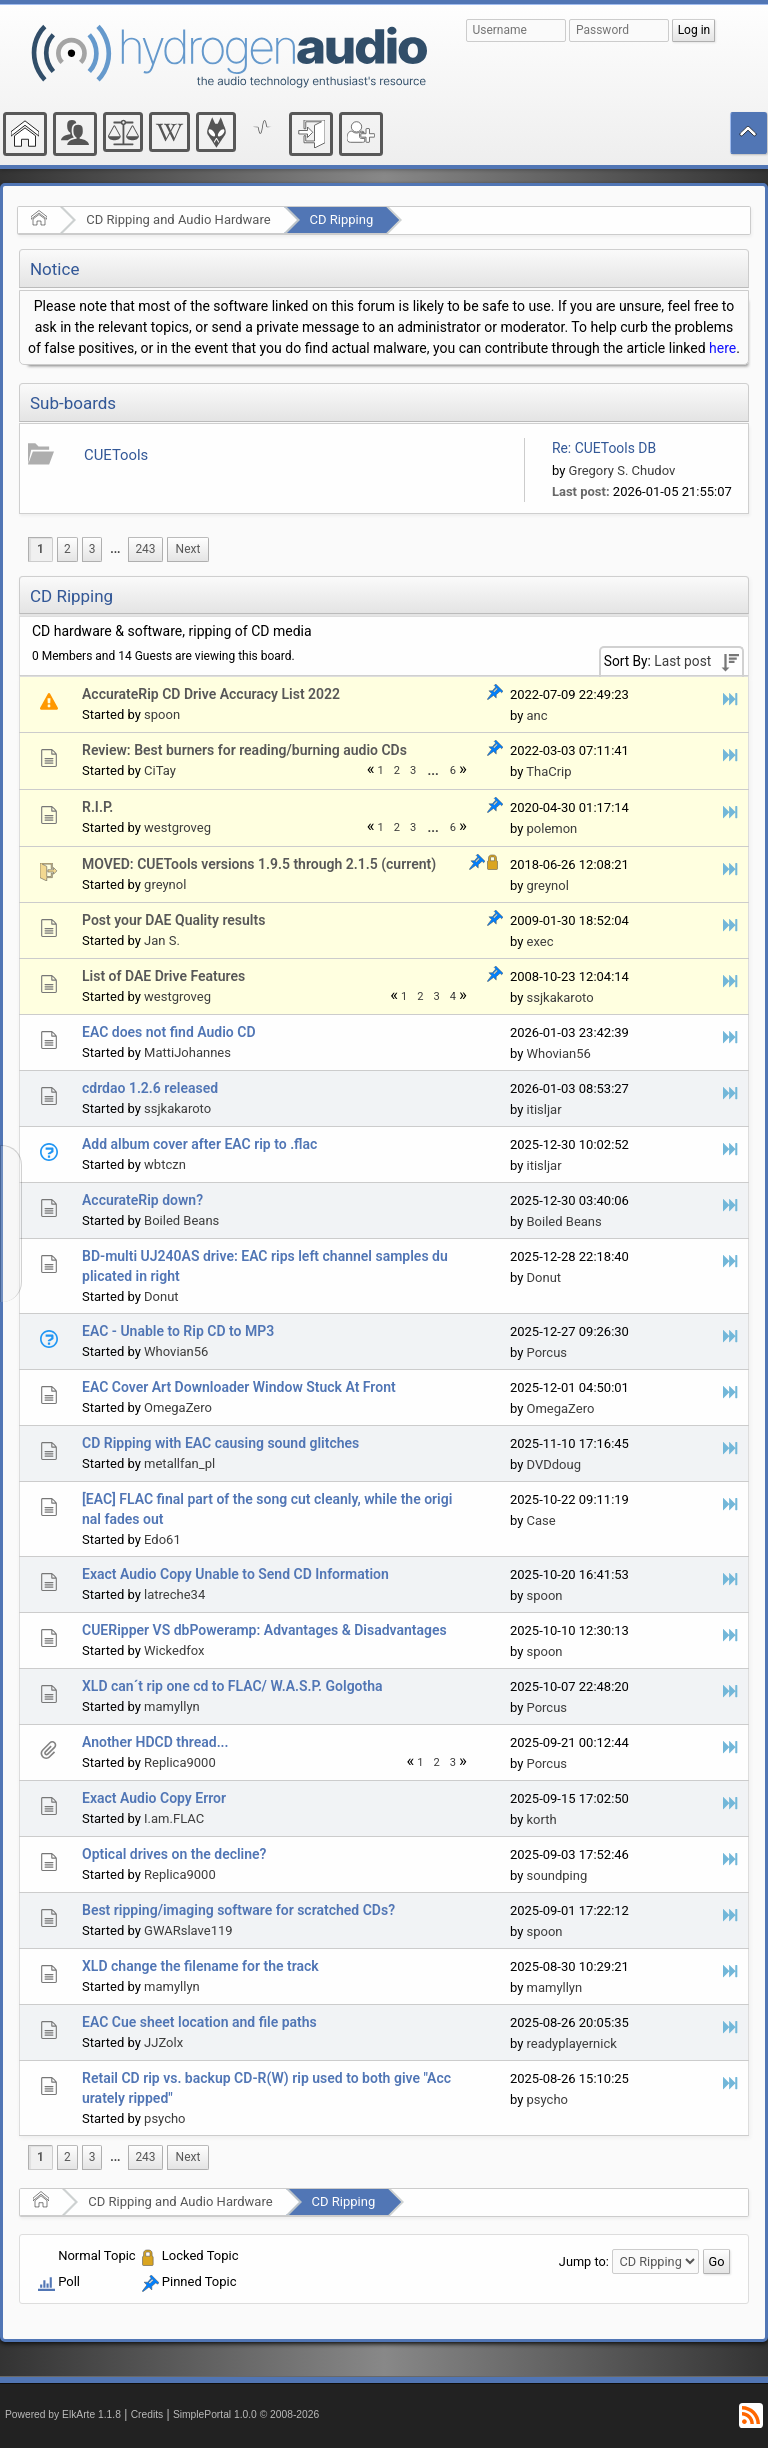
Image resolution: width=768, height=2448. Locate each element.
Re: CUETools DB (604, 448)
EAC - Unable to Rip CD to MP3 (178, 1331)
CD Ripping (342, 219)
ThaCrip (548, 771)
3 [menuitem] (92, 549)
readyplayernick (572, 2043)
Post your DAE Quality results (173, 920)
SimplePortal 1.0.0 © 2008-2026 (246, 2414)
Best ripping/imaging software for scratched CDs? (238, 1910)
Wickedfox (174, 1650)
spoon (162, 714)
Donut (161, 1296)
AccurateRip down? (142, 1200)
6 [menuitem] (453, 770)
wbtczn (165, 1164)
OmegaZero (178, 1407)
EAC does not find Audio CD (169, 1032)
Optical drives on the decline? (174, 1854)
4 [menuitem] (453, 996)
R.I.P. (97, 807)
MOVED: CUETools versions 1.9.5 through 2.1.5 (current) (259, 864)
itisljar (544, 1109)
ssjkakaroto (560, 997)
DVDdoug (554, 1464)
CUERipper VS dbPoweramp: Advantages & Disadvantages (264, 1630)
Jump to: (584, 2261)
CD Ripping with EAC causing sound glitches (220, 1443)
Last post (682, 661)
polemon (552, 828)
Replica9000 (180, 1762)
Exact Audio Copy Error (154, 1798)
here (722, 348)
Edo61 (162, 1539)
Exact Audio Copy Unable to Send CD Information (235, 1574)
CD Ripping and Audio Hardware (178, 219)
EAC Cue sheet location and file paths (199, 2022)
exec (540, 941)
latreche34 (174, 1594)
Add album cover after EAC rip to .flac (199, 1144)
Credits (147, 2414)
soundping (557, 1875)
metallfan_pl (179, 1463)
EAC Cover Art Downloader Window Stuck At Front (239, 1387)
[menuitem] (115, 549)
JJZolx (163, 2042)
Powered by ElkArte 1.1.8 (63, 2414)
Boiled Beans (181, 1220)
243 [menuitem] (145, 549)
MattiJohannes (187, 1052)
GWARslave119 (188, 1930)
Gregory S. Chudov (622, 470)
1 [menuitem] (40, 549)
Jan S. (162, 940)
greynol (165, 884)
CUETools (116, 455)
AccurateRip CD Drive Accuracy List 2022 (211, 694)
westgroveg (177, 827)
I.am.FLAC (174, 1818)
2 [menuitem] (67, 549)
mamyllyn (172, 1706)
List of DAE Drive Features (163, 976)
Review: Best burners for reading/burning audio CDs (244, 750)
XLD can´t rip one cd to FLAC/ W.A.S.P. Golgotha (232, 1686)
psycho (164, 2118)
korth (542, 1819)
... (115, 549)
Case (541, 1520)
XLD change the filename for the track (200, 1966)
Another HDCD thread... (155, 1742)
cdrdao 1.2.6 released (150, 1088)
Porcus (547, 1352)
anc (537, 715)
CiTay (160, 770)
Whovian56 (559, 1053)
